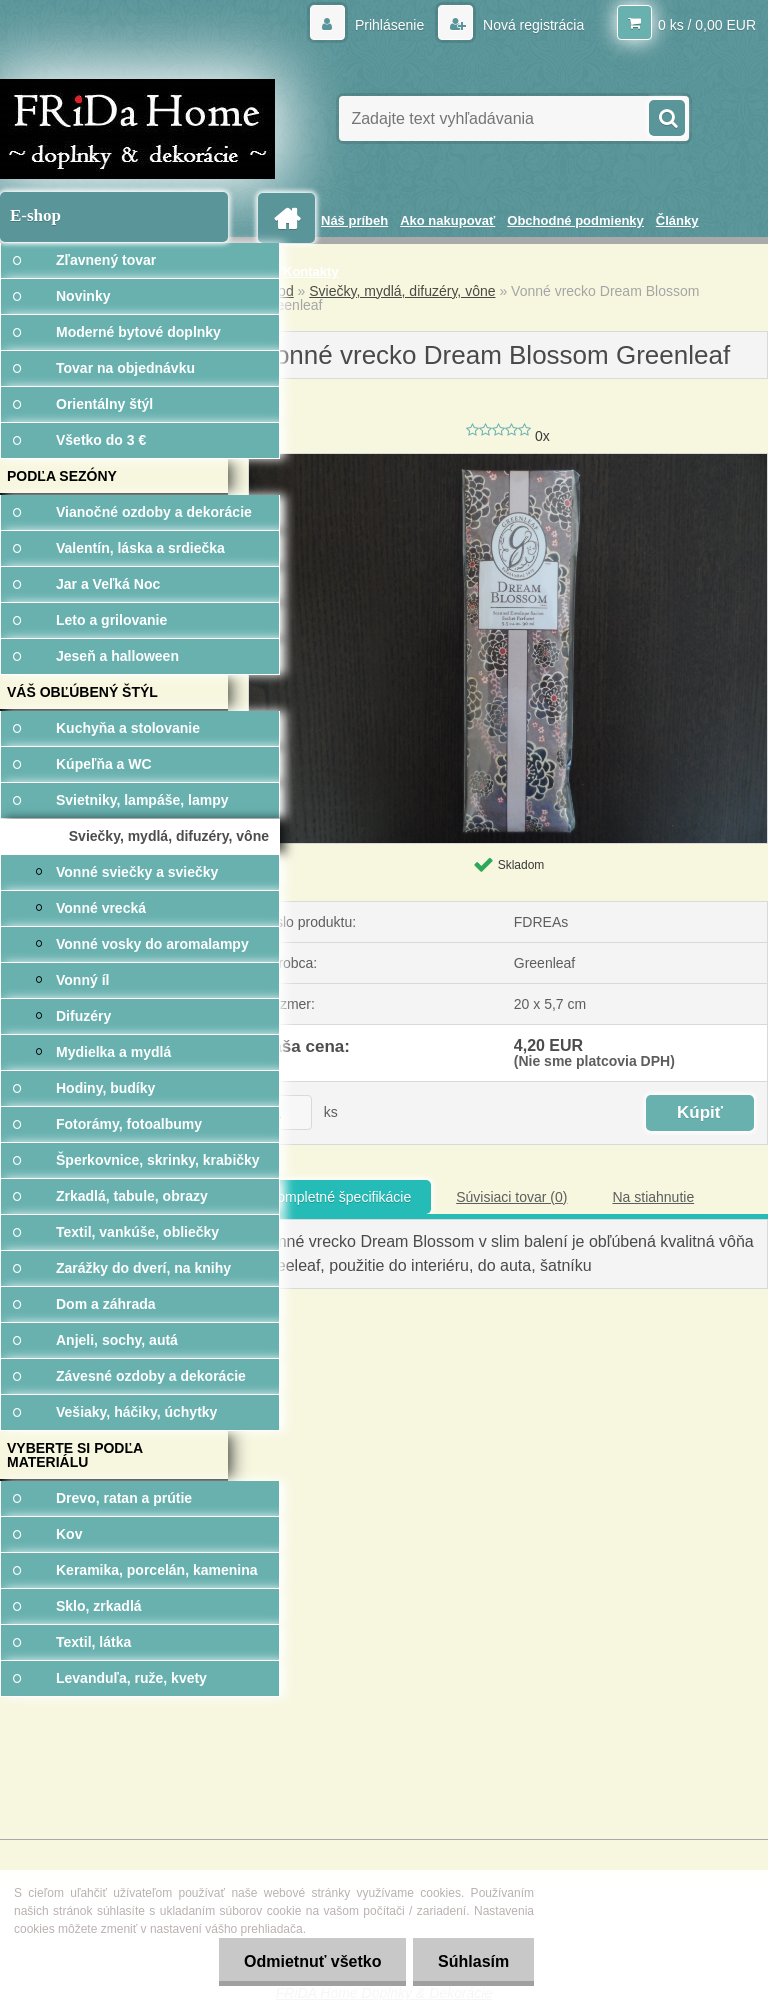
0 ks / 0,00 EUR (707, 25)
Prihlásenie (389, 25)
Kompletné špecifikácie (339, 1197)
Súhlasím (473, 1961)
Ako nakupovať (447, 220)
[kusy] (287, 1112)
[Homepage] (290, 218)
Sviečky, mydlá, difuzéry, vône (402, 291)
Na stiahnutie (653, 1197)
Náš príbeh (354, 220)
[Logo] (137, 129)
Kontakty (311, 271)
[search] (666, 116)
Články (677, 220)
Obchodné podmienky (575, 220)
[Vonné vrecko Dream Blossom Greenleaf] (508, 461)
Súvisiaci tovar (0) (511, 1197)
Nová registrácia (531, 25)
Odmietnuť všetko (311, 1961)
